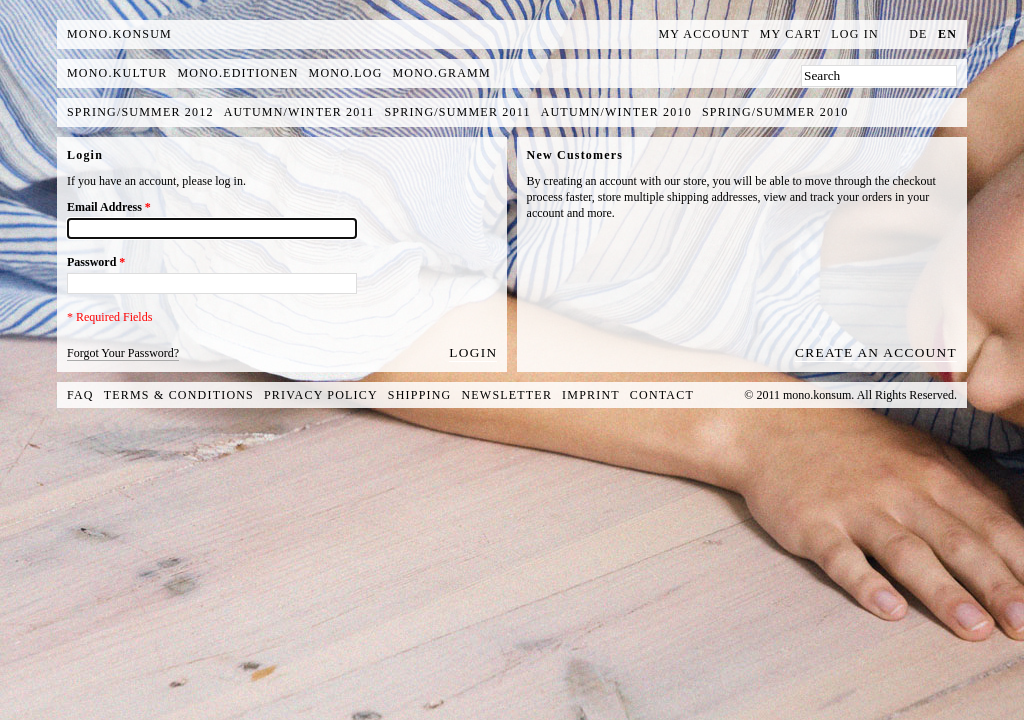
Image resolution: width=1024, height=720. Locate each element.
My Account (704, 34)
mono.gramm (442, 73)
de (918, 34)
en (947, 34)
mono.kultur (117, 73)
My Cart (791, 34)
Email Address (109, 207)
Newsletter (506, 395)
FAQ (80, 395)
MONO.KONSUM (119, 34)
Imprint (591, 395)
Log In (855, 34)
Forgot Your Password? (123, 353)
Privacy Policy (321, 395)
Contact (662, 395)
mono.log (346, 73)
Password (96, 262)
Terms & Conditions (179, 395)
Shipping (420, 395)
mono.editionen (237, 73)
